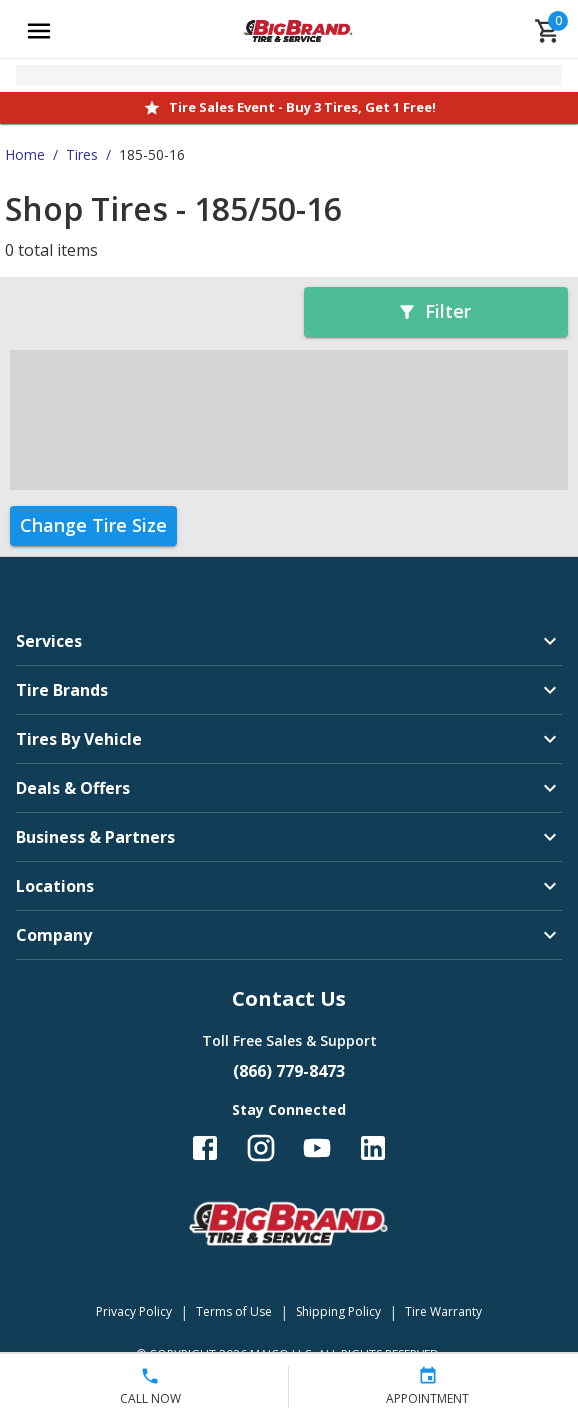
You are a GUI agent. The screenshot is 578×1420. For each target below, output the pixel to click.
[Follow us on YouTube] (317, 1148)
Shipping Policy (338, 1311)
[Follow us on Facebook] (205, 1148)
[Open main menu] (39, 31)
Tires (82, 154)
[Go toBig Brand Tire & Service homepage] (298, 31)
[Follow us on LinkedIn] (373, 1148)
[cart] (548, 31)
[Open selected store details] (289, 75)
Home (25, 154)
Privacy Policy (134, 1311)
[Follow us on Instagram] (261, 1148)
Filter (434, 311)
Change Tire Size (93, 525)
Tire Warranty (443, 1311)
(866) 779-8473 (289, 1071)
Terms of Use (234, 1311)
